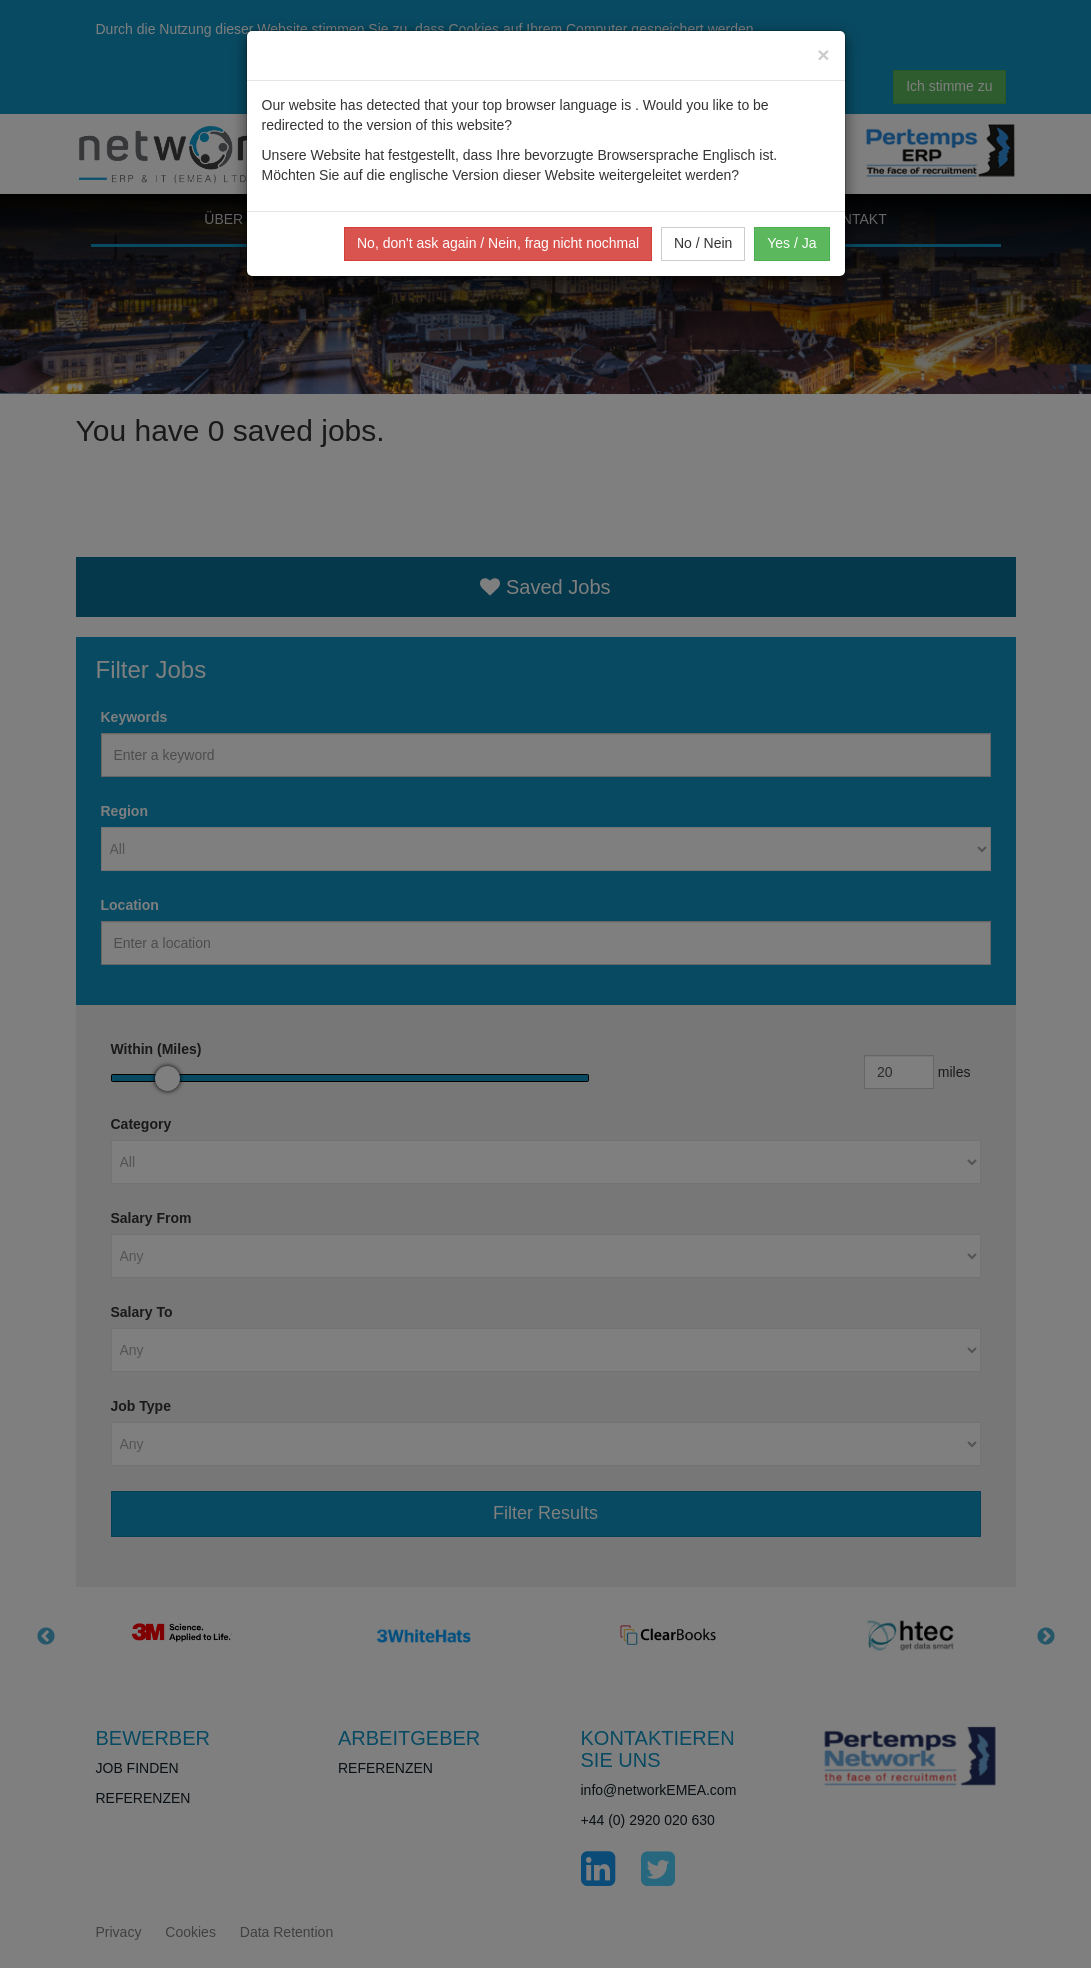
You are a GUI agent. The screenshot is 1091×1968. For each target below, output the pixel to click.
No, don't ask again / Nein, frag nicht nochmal (498, 243)
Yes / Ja (791, 243)
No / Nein (703, 243)
